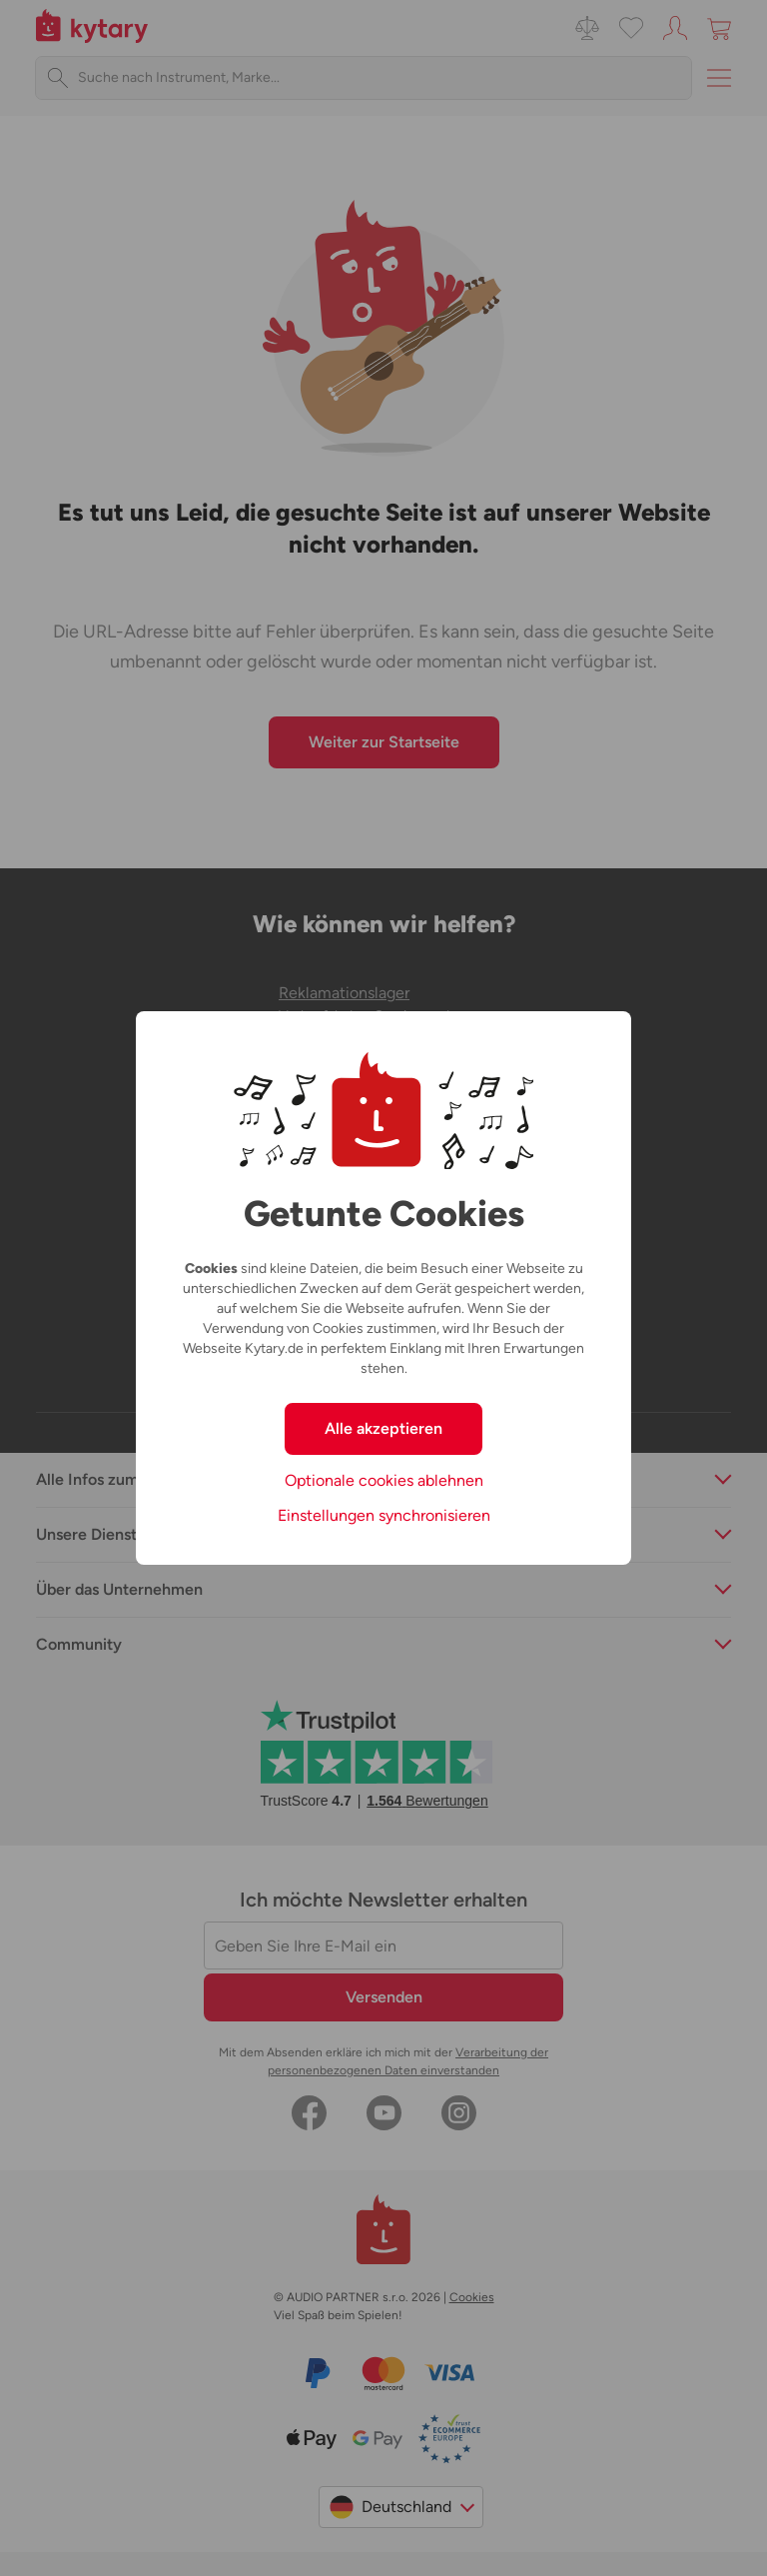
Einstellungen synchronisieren (384, 1515)
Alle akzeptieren (383, 1428)
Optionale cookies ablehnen (384, 1480)
